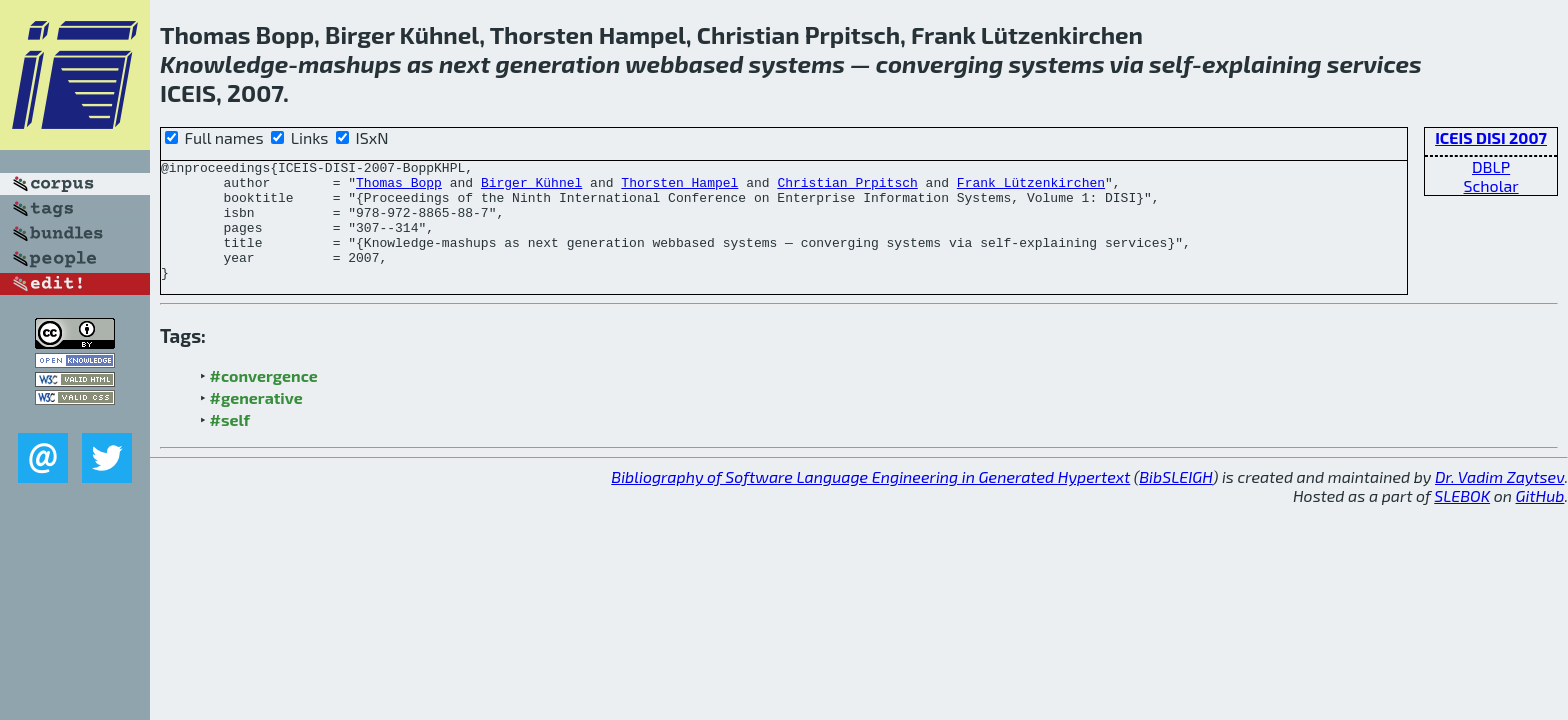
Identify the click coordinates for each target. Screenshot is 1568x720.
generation (557, 63)
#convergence (264, 399)
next (464, 63)
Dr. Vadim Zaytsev (1499, 500)
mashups (349, 63)
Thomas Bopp (399, 188)
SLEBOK (1462, 519)
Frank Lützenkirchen (1031, 188)
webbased (684, 63)
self (1170, 63)
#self (230, 443)
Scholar (1490, 185)
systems (797, 63)
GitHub (1540, 519)
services (1374, 63)
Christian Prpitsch (847, 188)
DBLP (1491, 166)
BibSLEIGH (1175, 500)
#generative (256, 421)
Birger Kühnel (531, 188)
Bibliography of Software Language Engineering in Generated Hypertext (870, 500)
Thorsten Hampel (679, 188)
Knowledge (224, 63)
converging (939, 63)
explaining (1262, 63)
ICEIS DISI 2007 (1491, 137)
